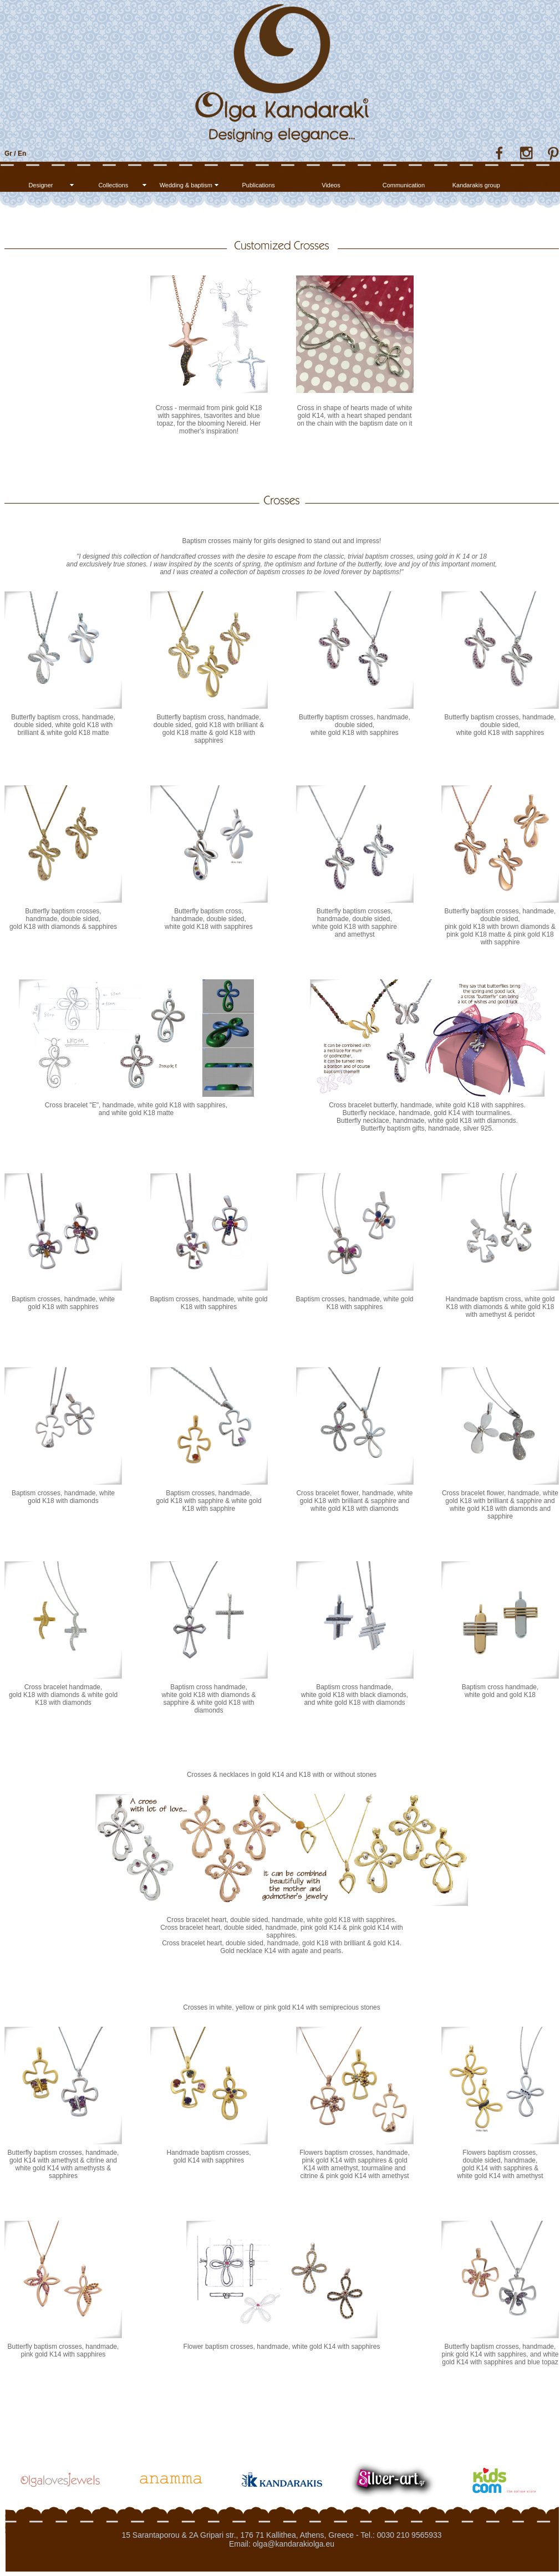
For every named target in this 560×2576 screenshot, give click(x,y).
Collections (113, 185)
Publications (258, 185)
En (22, 153)
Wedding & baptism (186, 185)
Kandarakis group (476, 185)
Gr (8, 153)
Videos (331, 185)
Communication (404, 185)
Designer (40, 185)
